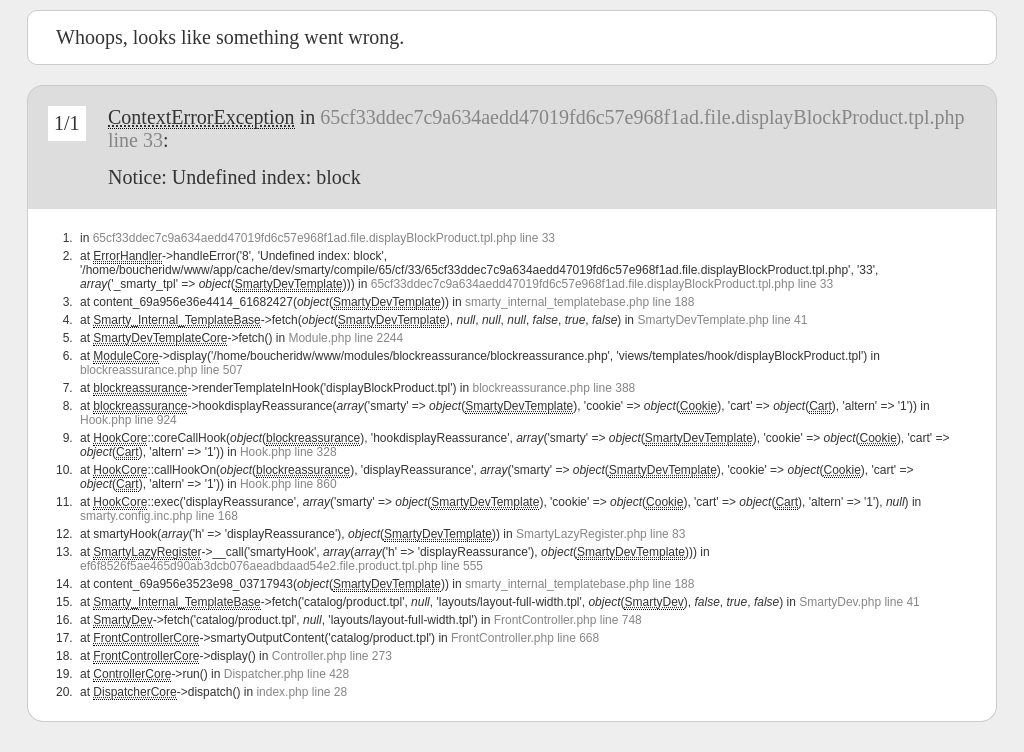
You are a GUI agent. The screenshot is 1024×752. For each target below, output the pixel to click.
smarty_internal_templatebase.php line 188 (579, 302)
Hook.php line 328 (288, 452)
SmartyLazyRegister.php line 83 (600, 534)
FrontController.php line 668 (525, 638)
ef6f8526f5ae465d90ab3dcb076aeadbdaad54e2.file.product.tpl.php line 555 (281, 566)
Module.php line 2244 (345, 338)
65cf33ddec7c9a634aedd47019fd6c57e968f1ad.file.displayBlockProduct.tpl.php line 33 (324, 238)
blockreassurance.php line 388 (553, 388)
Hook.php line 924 (128, 420)
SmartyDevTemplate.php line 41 (722, 320)
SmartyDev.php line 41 (859, 602)
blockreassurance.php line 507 (161, 370)
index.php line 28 (301, 692)
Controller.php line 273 (332, 656)
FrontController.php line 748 (568, 620)
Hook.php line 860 (288, 484)
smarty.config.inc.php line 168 (159, 516)
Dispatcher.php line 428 (286, 674)
